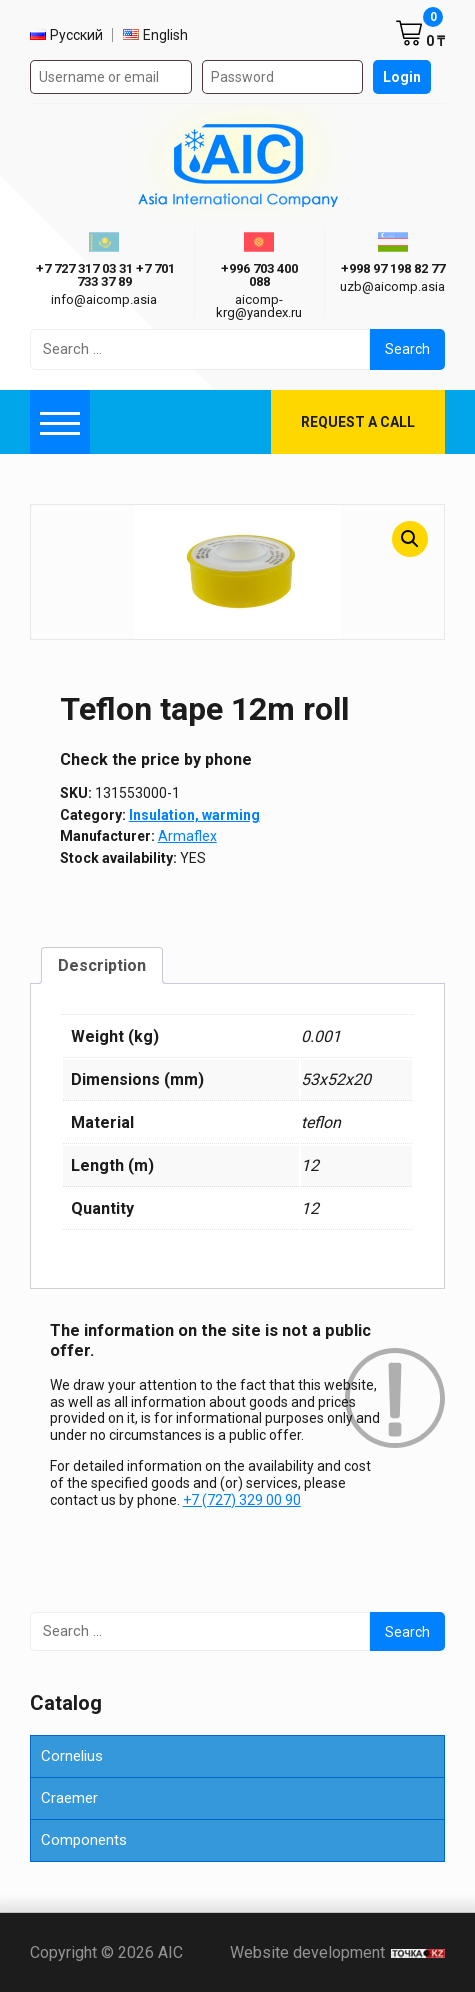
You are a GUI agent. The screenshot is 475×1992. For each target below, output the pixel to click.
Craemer (69, 1798)
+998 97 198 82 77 (393, 268)
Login (402, 77)
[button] (410, 539)
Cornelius (72, 1756)
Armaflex (187, 836)
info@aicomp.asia (104, 299)
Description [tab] (102, 965)
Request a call (358, 422)
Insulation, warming (194, 815)
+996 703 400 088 (259, 275)
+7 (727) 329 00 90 (242, 1500)
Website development (337, 1952)
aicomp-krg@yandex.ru (259, 306)
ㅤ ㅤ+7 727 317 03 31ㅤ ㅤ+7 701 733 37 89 (104, 275)
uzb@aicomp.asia (392, 286)
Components (84, 1840)
